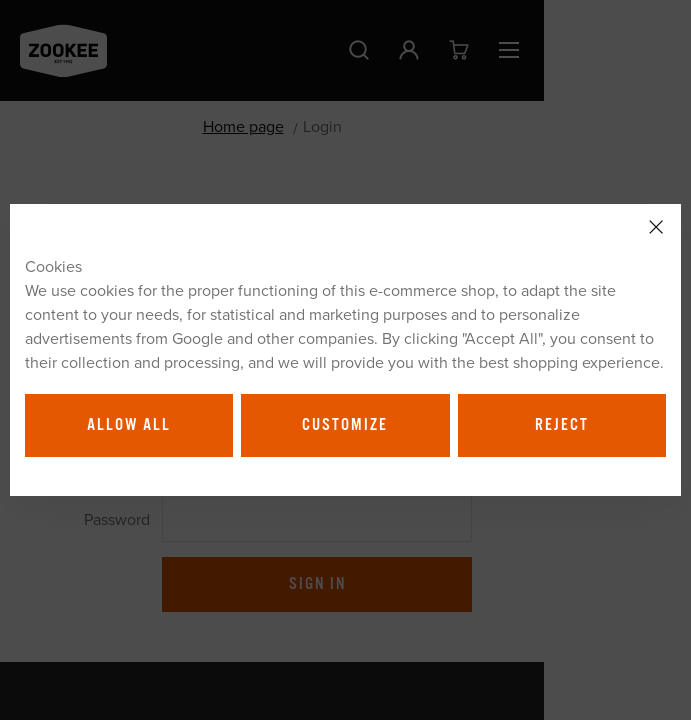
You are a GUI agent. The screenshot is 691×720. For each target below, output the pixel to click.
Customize (345, 425)
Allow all (129, 425)
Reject (562, 425)
